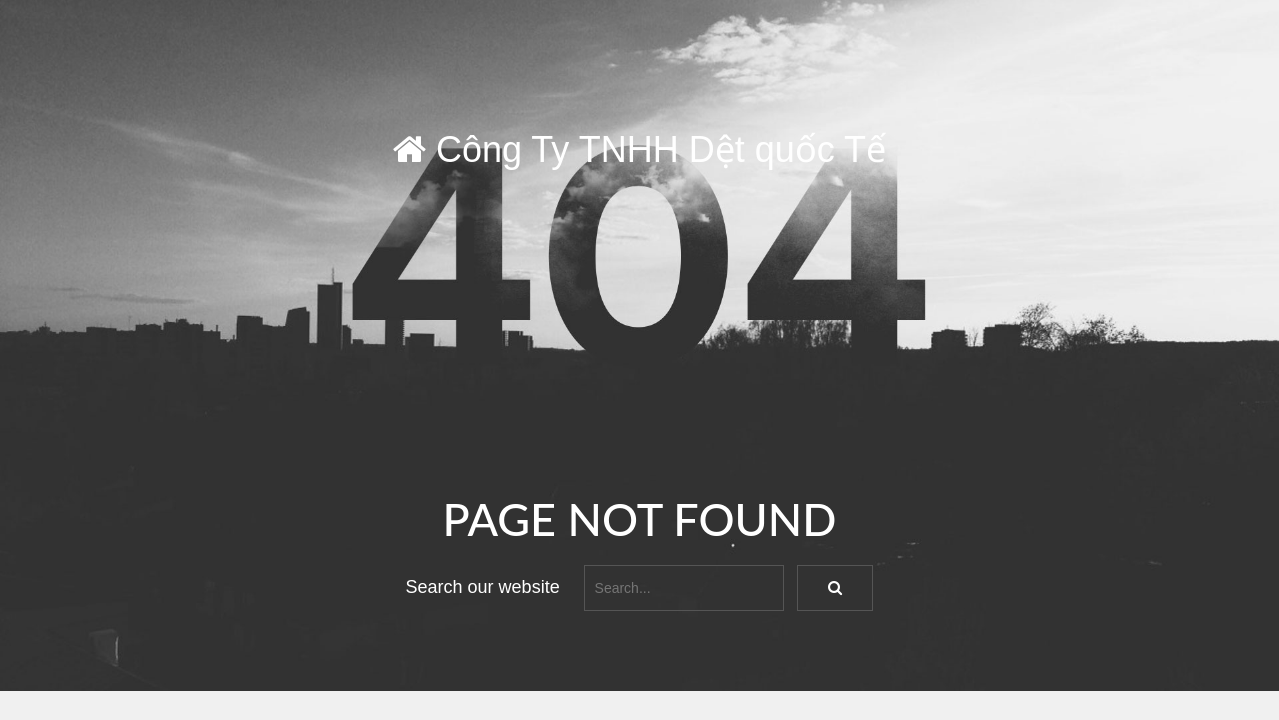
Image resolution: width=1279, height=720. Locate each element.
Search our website (483, 587)
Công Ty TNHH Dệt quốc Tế (639, 149)
